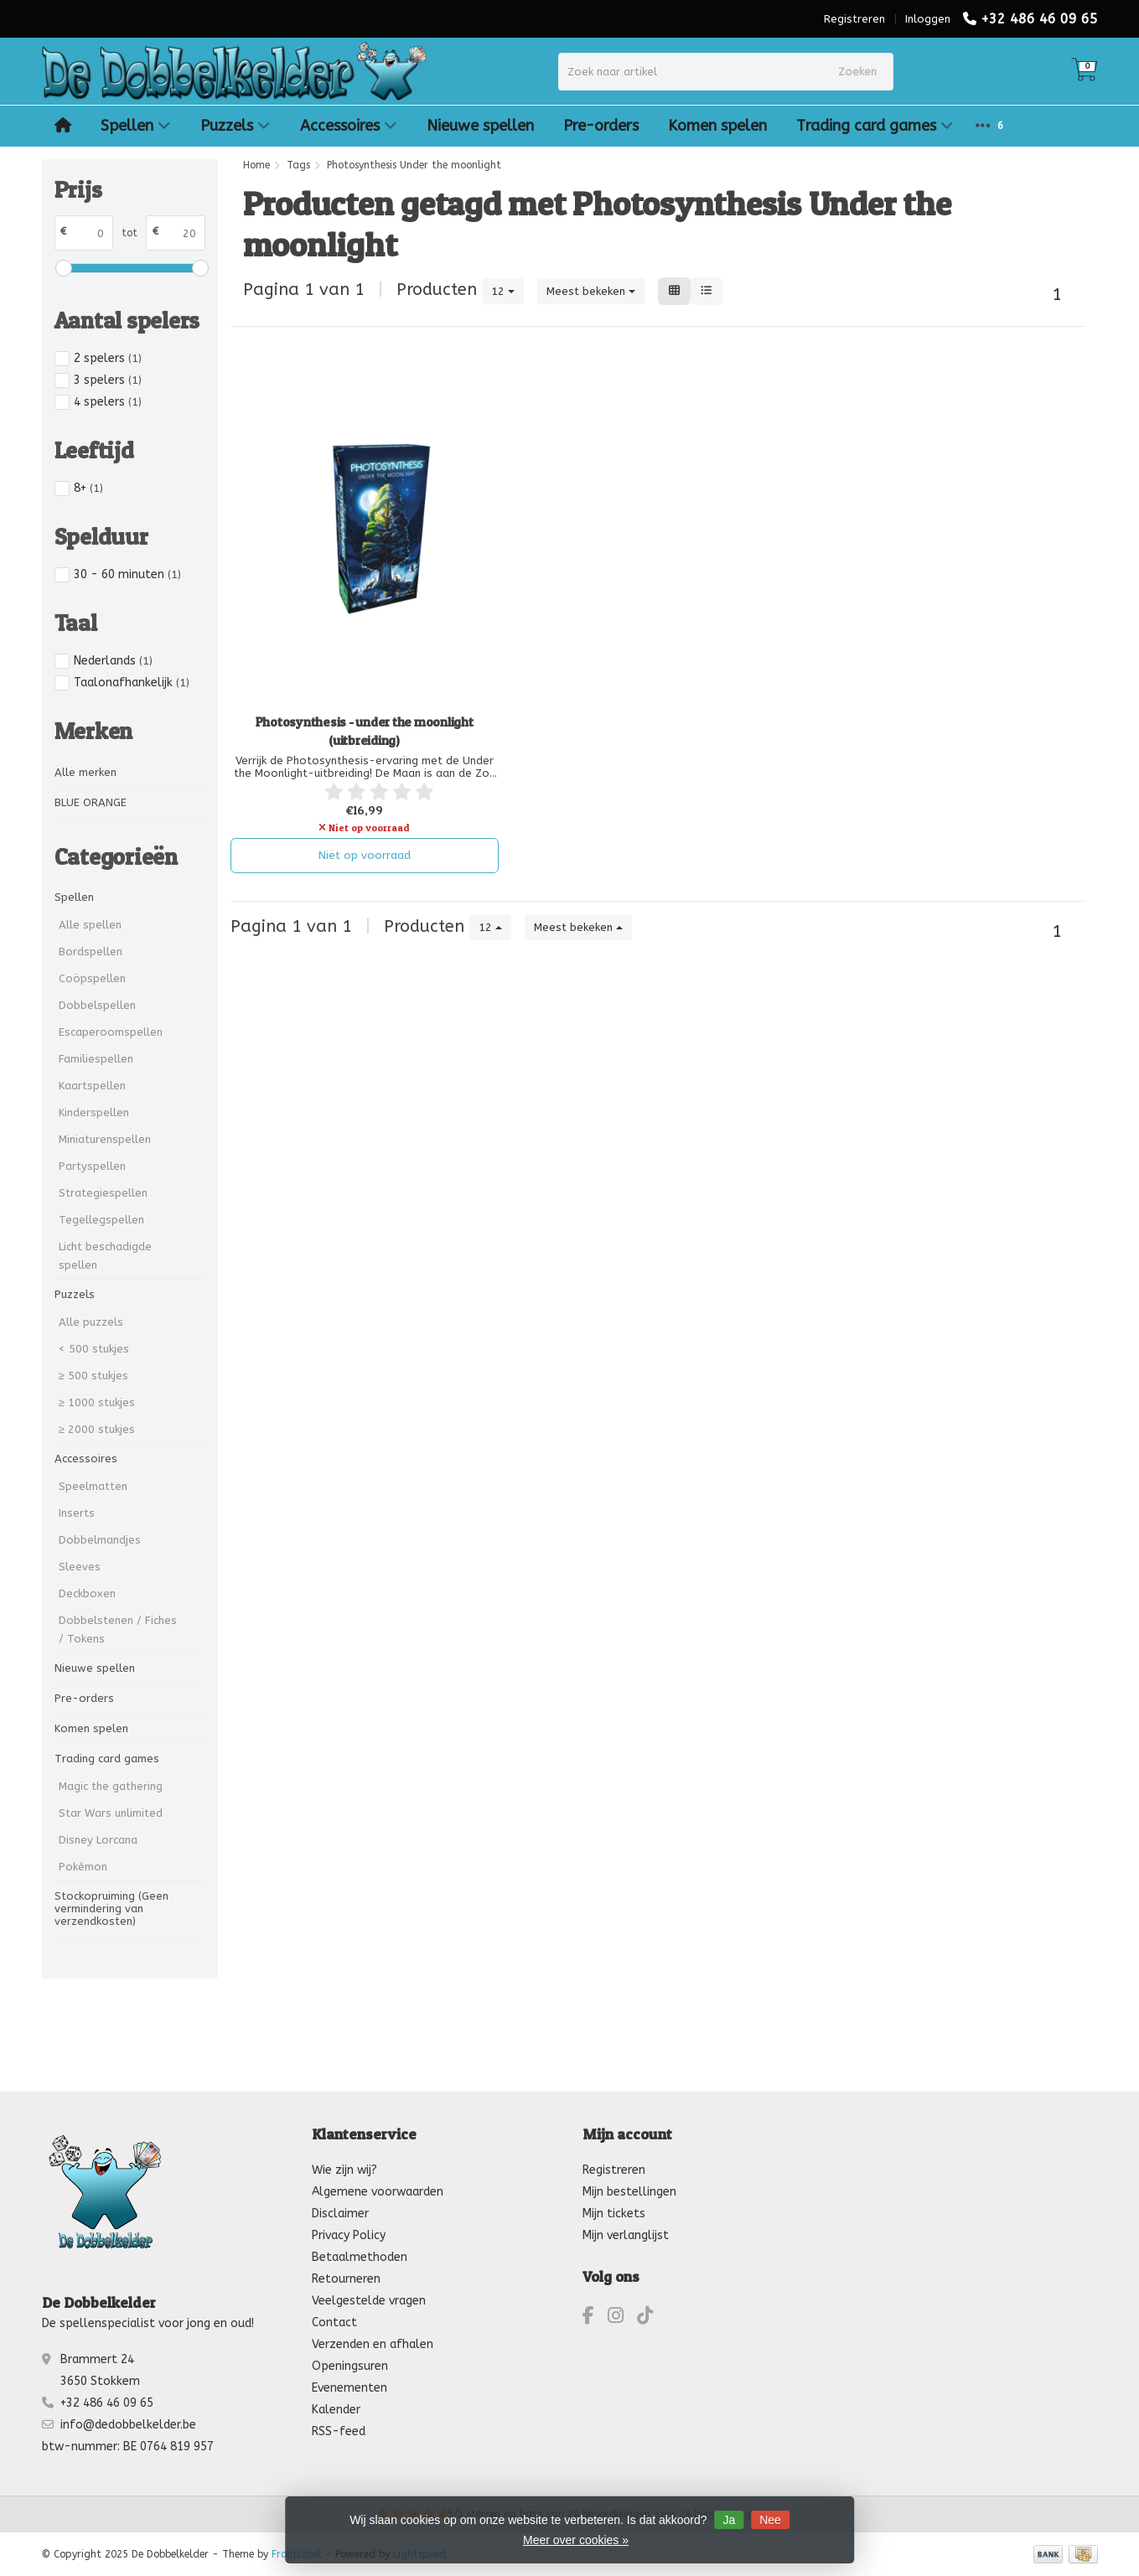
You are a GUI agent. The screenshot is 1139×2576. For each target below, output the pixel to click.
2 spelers (108, 358)
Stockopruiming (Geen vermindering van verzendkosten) (111, 1908)
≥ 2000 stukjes (97, 1429)
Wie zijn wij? (344, 2170)
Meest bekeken (590, 291)
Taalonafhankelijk (131, 682)
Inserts (77, 1513)
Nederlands (113, 661)
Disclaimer (340, 2213)
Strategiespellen (103, 1193)
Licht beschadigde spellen (105, 1255)
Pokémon (83, 1866)
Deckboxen (87, 1593)
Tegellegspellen (101, 1219)
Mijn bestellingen (629, 2192)
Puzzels (235, 125)
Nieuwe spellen (480, 125)
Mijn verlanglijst (625, 2235)
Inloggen (927, 19)
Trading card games (875, 125)
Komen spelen (717, 125)
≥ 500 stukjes (93, 1375)
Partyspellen (92, 1166)
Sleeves (80, 1566)
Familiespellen (96, 1059)
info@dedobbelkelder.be (128, 2425)
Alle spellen (90, 924)
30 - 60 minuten (127, 574)
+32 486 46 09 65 (1039, 19)
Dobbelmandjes (100, 1540)
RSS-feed (338, 2431)
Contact (334, 2322)
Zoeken (857, 71)
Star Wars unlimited (111, 1813)
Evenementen (349, 2388)
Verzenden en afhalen (372, 2344)
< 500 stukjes (94, 1348)
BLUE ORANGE (90, 802)
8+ (88, 488)
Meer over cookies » (576, 2540)
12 (503, 291)
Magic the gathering (111, 1786)
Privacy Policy (349, 2235)
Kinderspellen (94, 1112)
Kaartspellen (92, 1085)
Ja (728, 2520)
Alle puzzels (91, 1322)
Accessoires (348, 125)
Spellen (136, 125)
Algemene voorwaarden (377, 2192)
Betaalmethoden (359, 2257)
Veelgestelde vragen (369, 2301)
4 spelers (108, 402)
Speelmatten (93, 1486)
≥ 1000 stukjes (97, 1402)
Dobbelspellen (97, 1005)
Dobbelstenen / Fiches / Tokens (118, 1629)
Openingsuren (350, 2366)
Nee (770, 2520)
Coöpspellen (92, 978)
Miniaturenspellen (105, 1139)
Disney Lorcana (98, 1840)
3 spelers (108, 380)
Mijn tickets (613, 2213)
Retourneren (346, 2279)
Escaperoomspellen (111, 1032)
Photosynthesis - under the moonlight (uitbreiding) (365, 731)
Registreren (854, 19)
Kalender (336, 2410)
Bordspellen (90, 951)
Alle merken (85, 772)
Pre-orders (601, 125)
